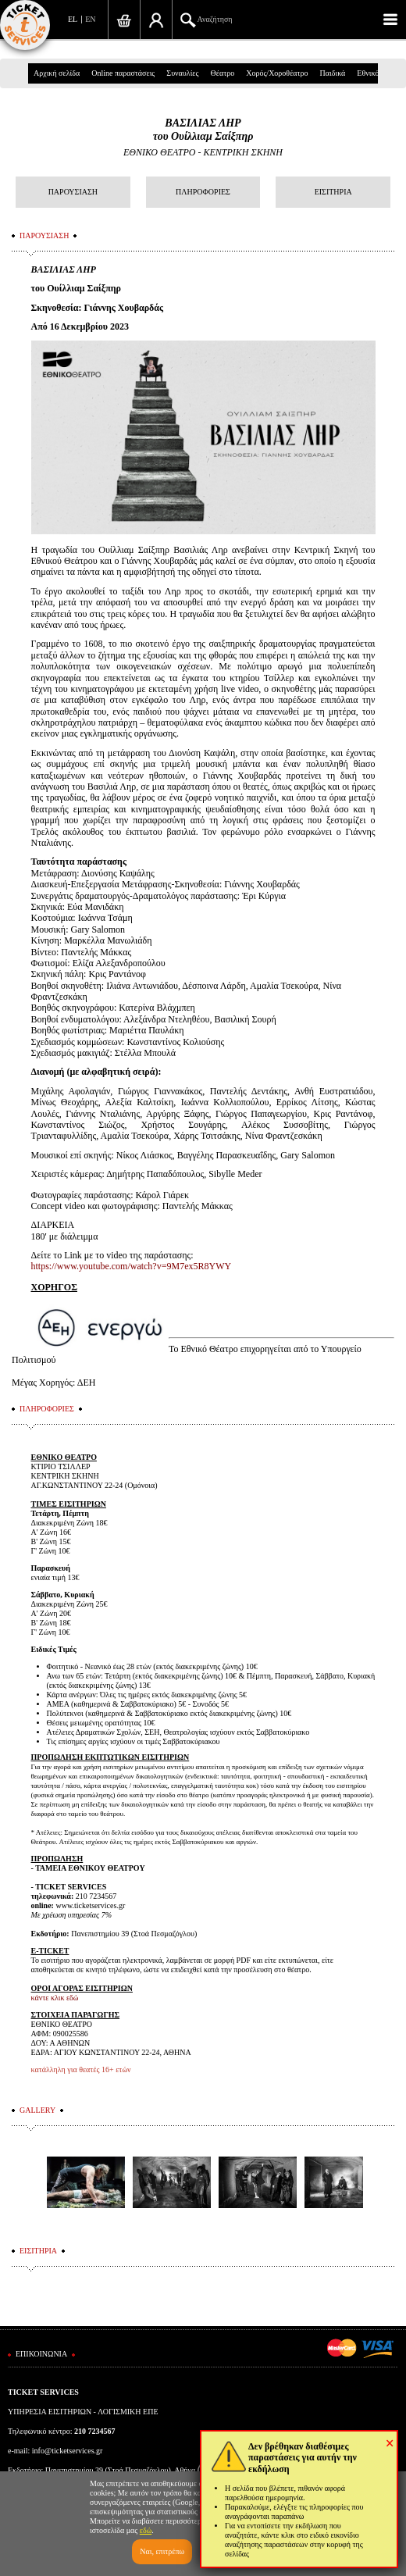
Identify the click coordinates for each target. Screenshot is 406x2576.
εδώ (146, 2530)
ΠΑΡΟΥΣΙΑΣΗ (73, 191)
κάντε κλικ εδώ (55, 1997)
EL (72, 19)
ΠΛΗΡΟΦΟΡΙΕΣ (203, 191)
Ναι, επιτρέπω (162, 2551)
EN (90, 19)
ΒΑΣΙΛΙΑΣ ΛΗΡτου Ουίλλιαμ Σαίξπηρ (203, 129)
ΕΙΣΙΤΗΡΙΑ (333, 191)
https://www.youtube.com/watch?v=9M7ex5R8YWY (131, 1266)
